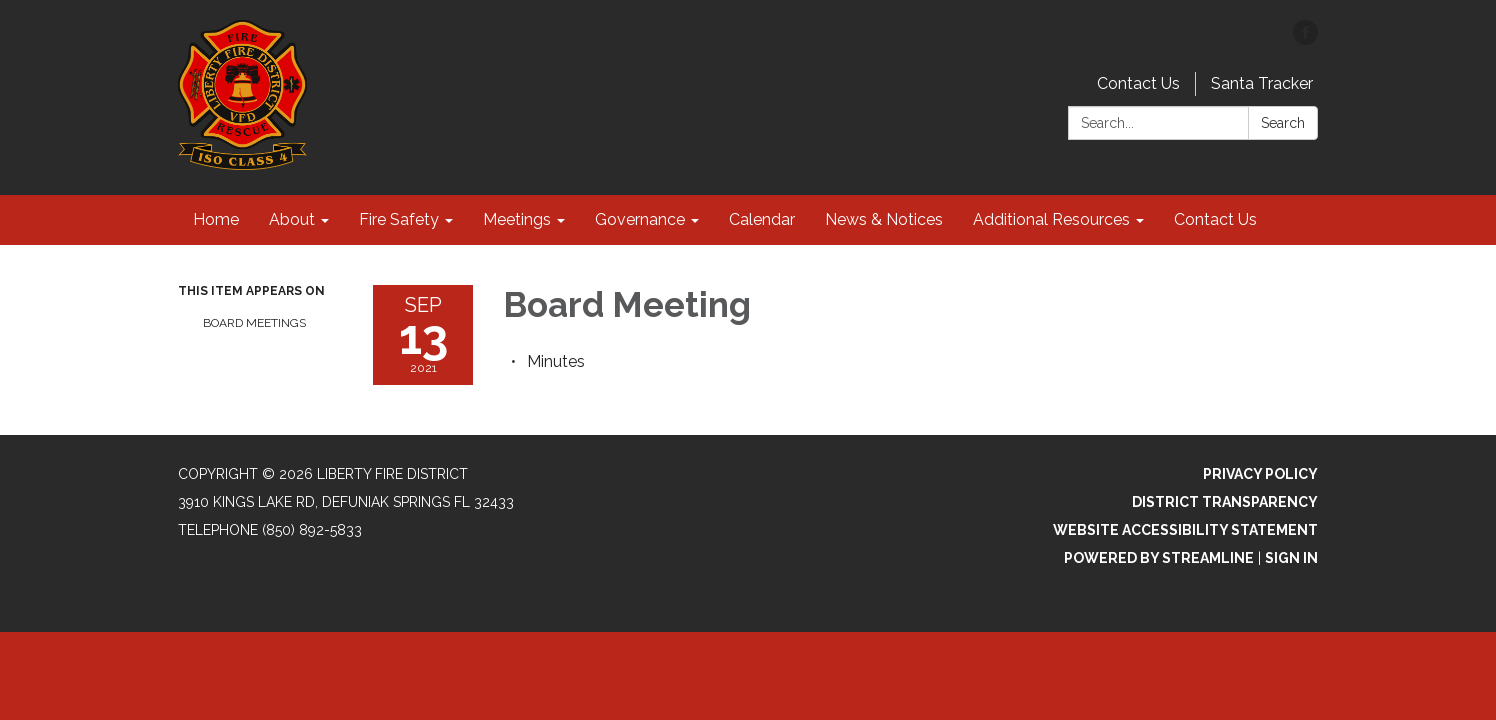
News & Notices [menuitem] (884, 219)
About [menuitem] (292, 219)
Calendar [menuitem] (762, 219)
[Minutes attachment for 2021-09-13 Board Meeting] (556, 361)
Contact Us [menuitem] (1215, 219)
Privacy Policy (1260, 474)
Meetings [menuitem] (517, 219)
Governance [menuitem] (640, 219)
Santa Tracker (1262, 83)
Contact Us (1138, 83)
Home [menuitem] (216, 219)
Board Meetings (254, 323)
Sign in (1291, 558)
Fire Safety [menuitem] (399, 219)
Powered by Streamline (1159, 558)
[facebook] (1305, 39)
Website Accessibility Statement (1185, 530)
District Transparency (1225, 502)
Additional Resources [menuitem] (1051, 219)
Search (1283, 123)
